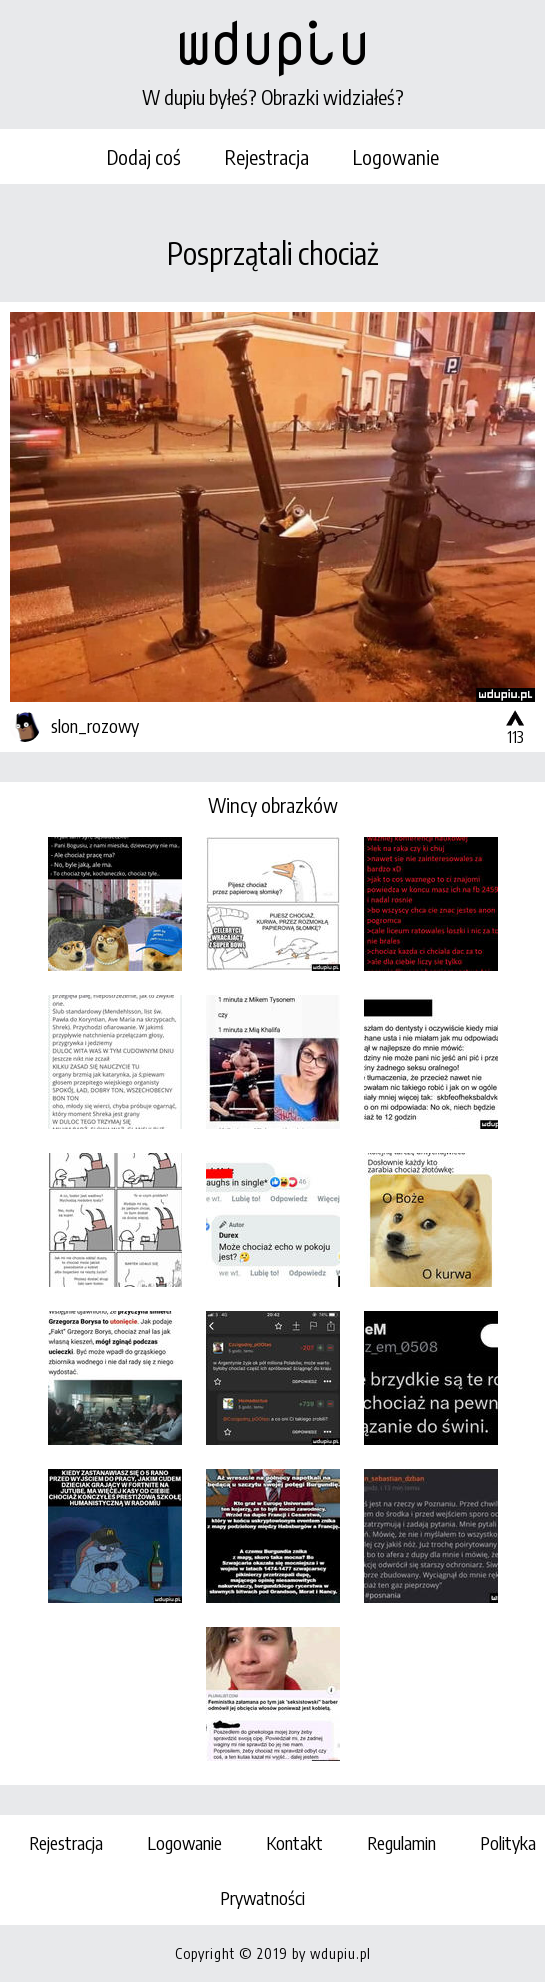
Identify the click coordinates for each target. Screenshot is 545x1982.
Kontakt (294, 1842)
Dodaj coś (144, 156)
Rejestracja (267, 156)
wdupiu (273, 42)
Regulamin (401, 1842)
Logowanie (396, 156)
